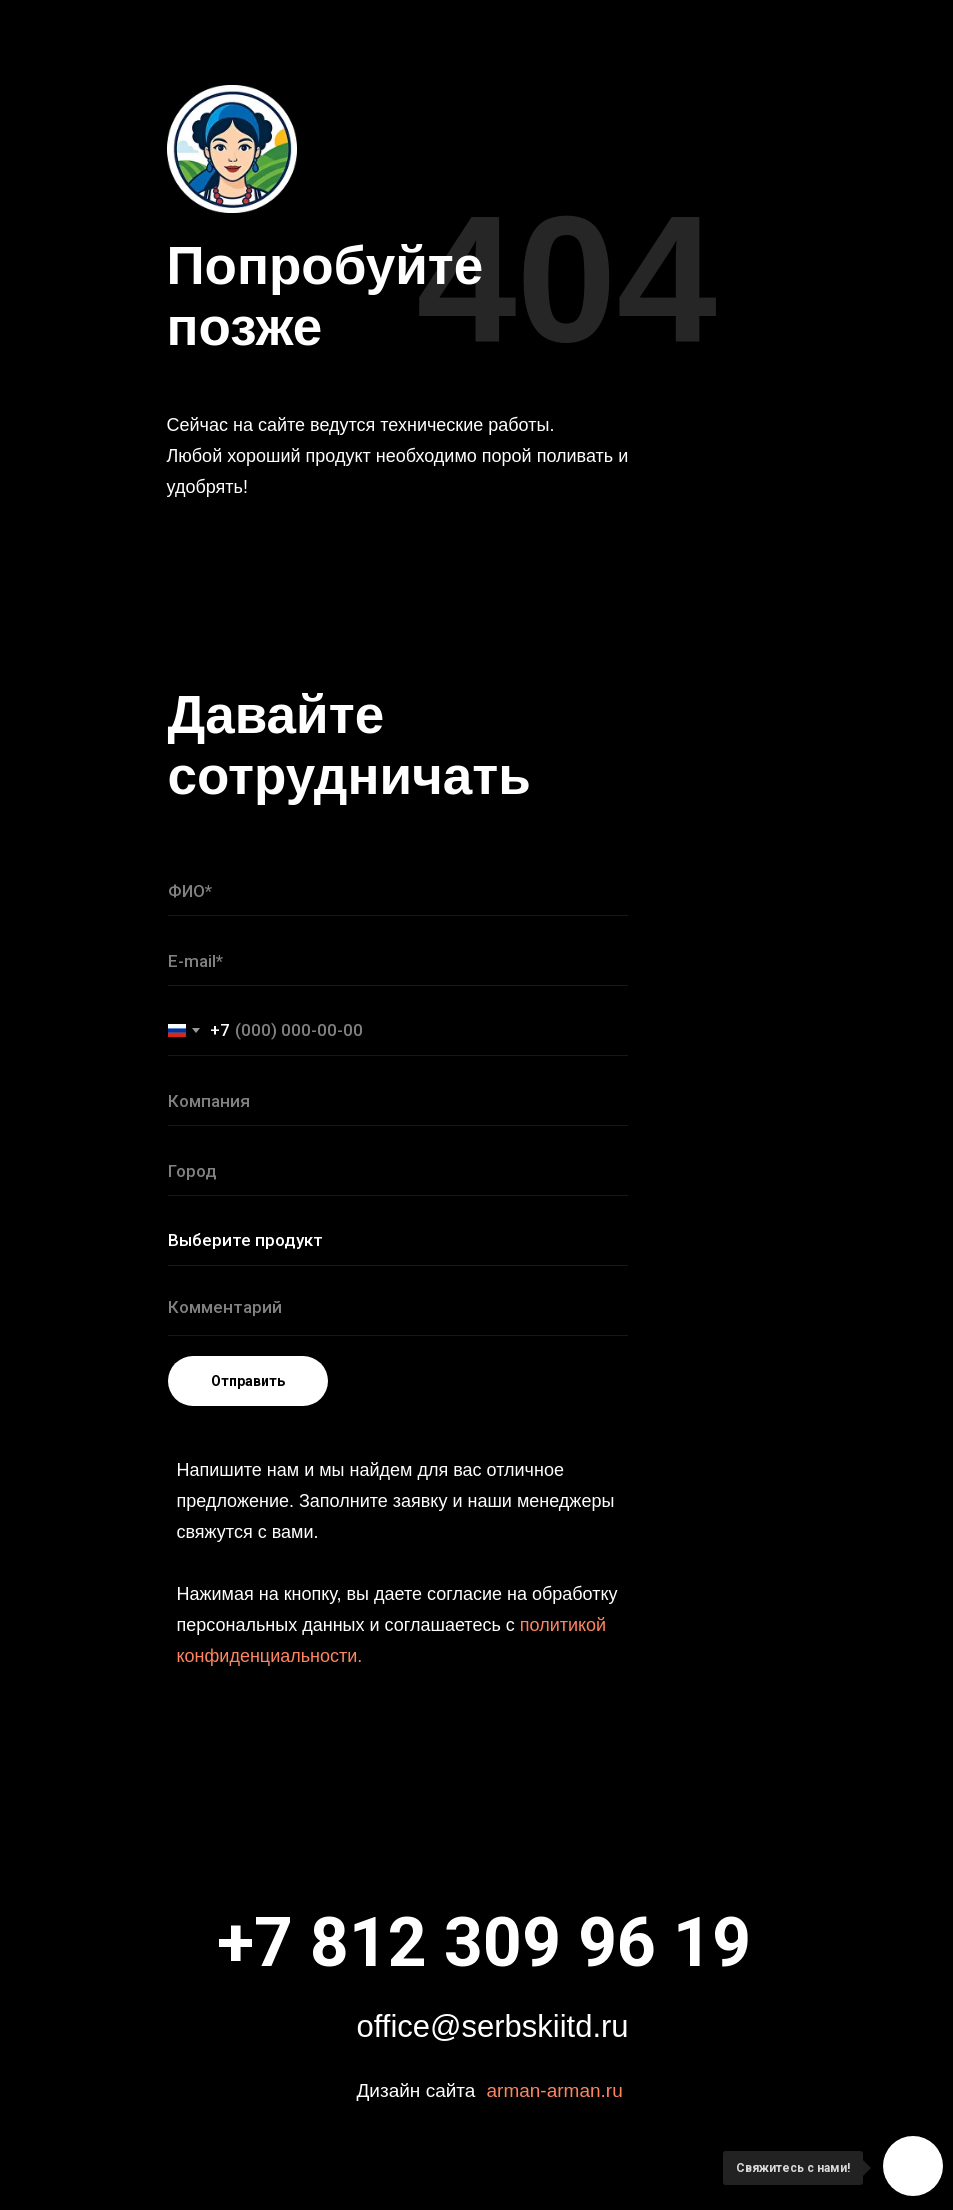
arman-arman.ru (555, 2090)
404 (567, 278)
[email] (398, 961)
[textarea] (398, 1311)
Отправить (248, 1381)
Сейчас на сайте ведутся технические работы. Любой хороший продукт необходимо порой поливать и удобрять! (398, 456)
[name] (398, 891)
